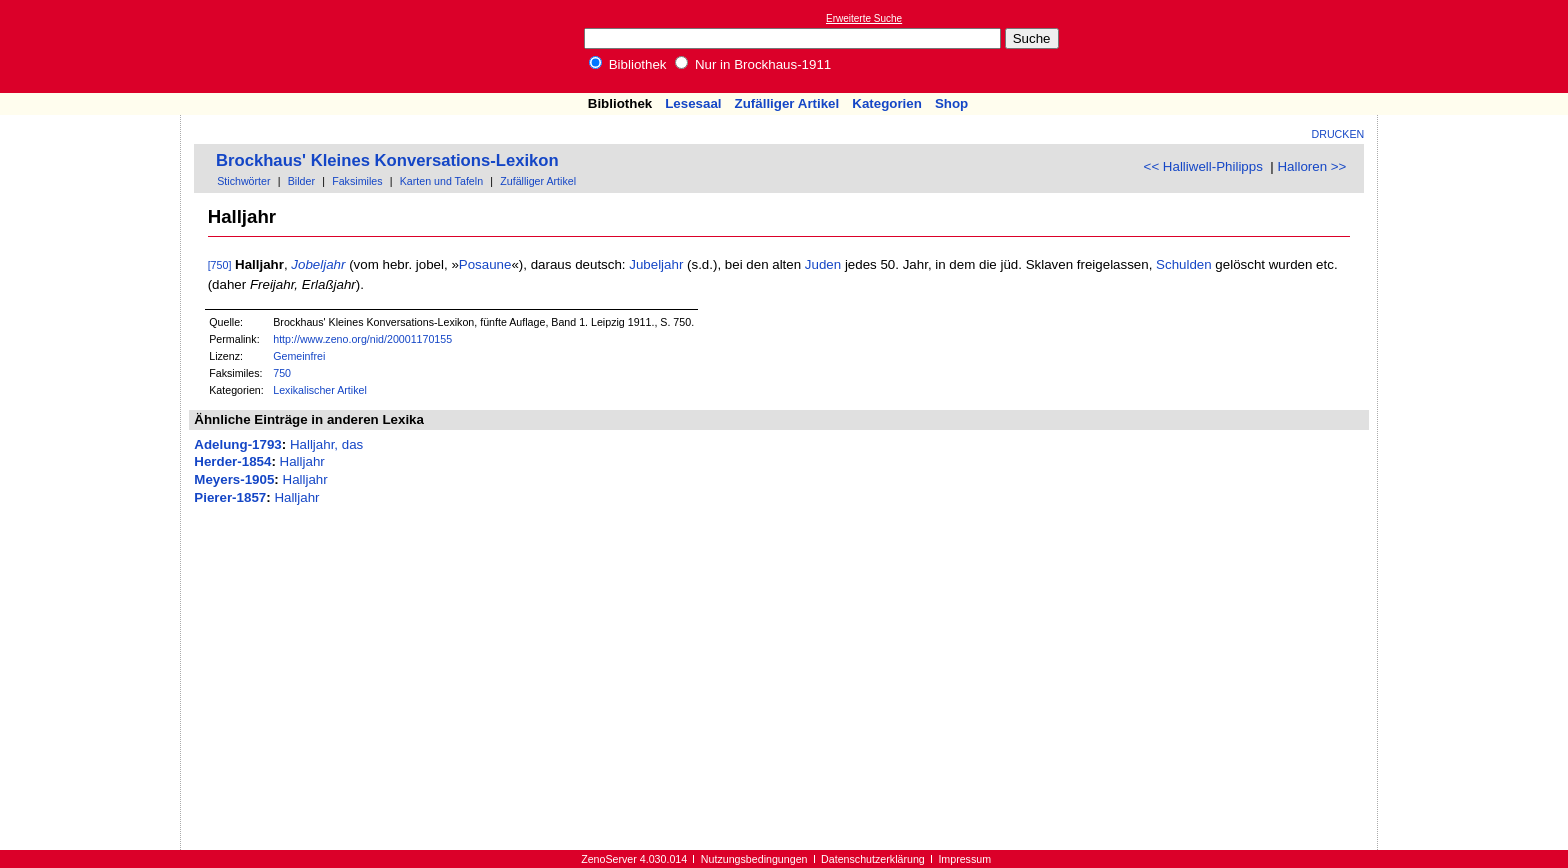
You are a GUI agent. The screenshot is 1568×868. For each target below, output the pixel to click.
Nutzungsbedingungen (754, 859)
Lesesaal (693, 103)
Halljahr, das (326, 444)
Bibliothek (628, 64)
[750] (220, 265)
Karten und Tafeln (441, 181)
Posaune (485, 264)
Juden (823, 264)
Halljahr (302, 461)
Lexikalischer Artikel (320, 390)
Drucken (1338, 134)
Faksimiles (357, 181)
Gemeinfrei (299, 356)
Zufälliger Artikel (787, 103)
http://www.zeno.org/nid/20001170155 (362, 339)
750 (282, 373)
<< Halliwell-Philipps (1203, 166)
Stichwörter (243, 181)
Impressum (964, 859)
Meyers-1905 (234, 479)
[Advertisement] (1476, 46)
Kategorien (887, 103)
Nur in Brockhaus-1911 (753, 64)
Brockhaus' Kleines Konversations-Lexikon (387, 160)
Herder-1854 (232, 461)
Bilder (301, 181)
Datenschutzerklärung (873, 859)
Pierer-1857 (230, 497)
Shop (951, 103)
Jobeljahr (318, 264)
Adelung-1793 (237, 444)
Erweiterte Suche (864, 18)
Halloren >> (1311, 166)
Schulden (1184, 264)
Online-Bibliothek (95, 46)
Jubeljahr (656, 264)
